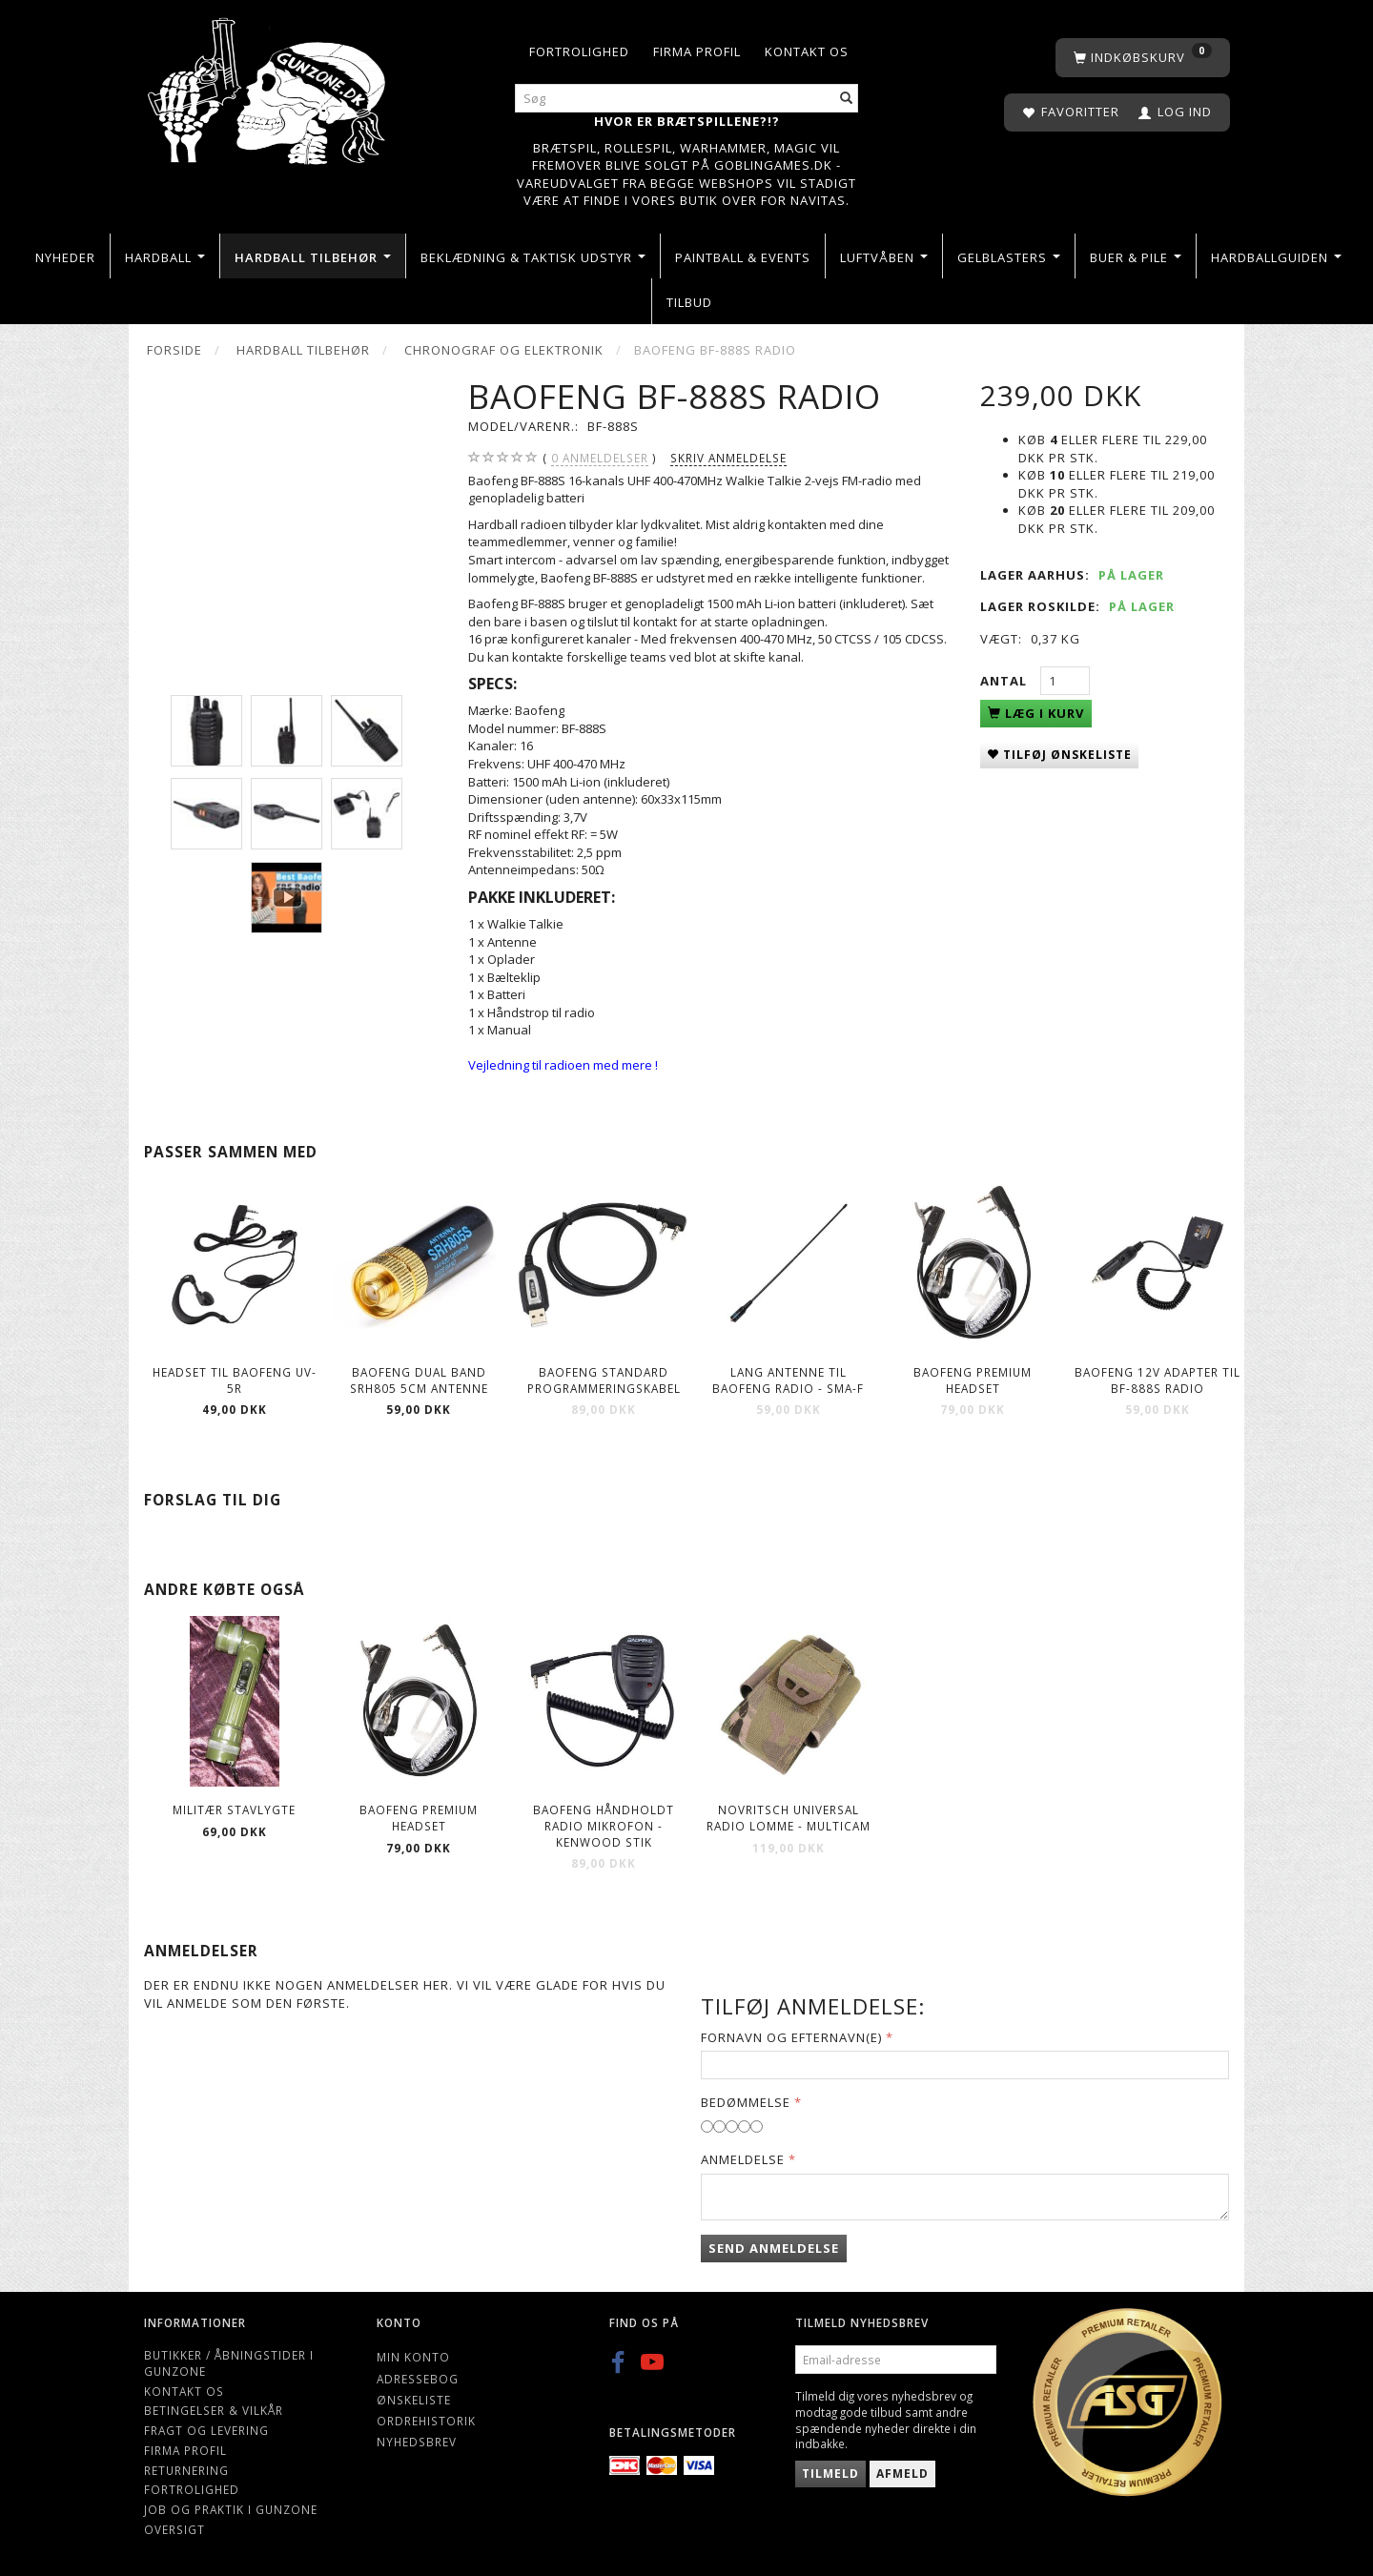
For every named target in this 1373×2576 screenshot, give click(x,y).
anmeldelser (599, 458)
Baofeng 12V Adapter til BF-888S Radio (1157, 1380)
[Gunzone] (268, 86)
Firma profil (697, 51)
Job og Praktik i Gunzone (231, 2509)
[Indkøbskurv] (1143, 57)
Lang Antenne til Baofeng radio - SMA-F (788, 1380)
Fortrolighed (579, 51)
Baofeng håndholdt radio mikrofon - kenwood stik (603, 1825)
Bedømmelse (745, 2102)
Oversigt (174, 2529)
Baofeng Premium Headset (972, 1380)
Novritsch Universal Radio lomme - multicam (789, 1817)
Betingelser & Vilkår (213, 2410)
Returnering (186, 2470)
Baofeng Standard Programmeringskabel (604, 1380)
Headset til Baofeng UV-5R (235, 1380)
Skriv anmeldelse (728, 457)
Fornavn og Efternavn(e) (791, 2037)
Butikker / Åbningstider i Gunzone (229, 2363)
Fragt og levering (206, 2430)
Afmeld (902, 2473)
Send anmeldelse (773, 2248)
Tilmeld (830, 2473)
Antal (1005, 680)
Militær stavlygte (234, 1809)
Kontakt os (807, 51)
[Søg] (846, 99)
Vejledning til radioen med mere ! (563, 1064)
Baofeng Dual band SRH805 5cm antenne (419, 1380)
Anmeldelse (743, 2159)
